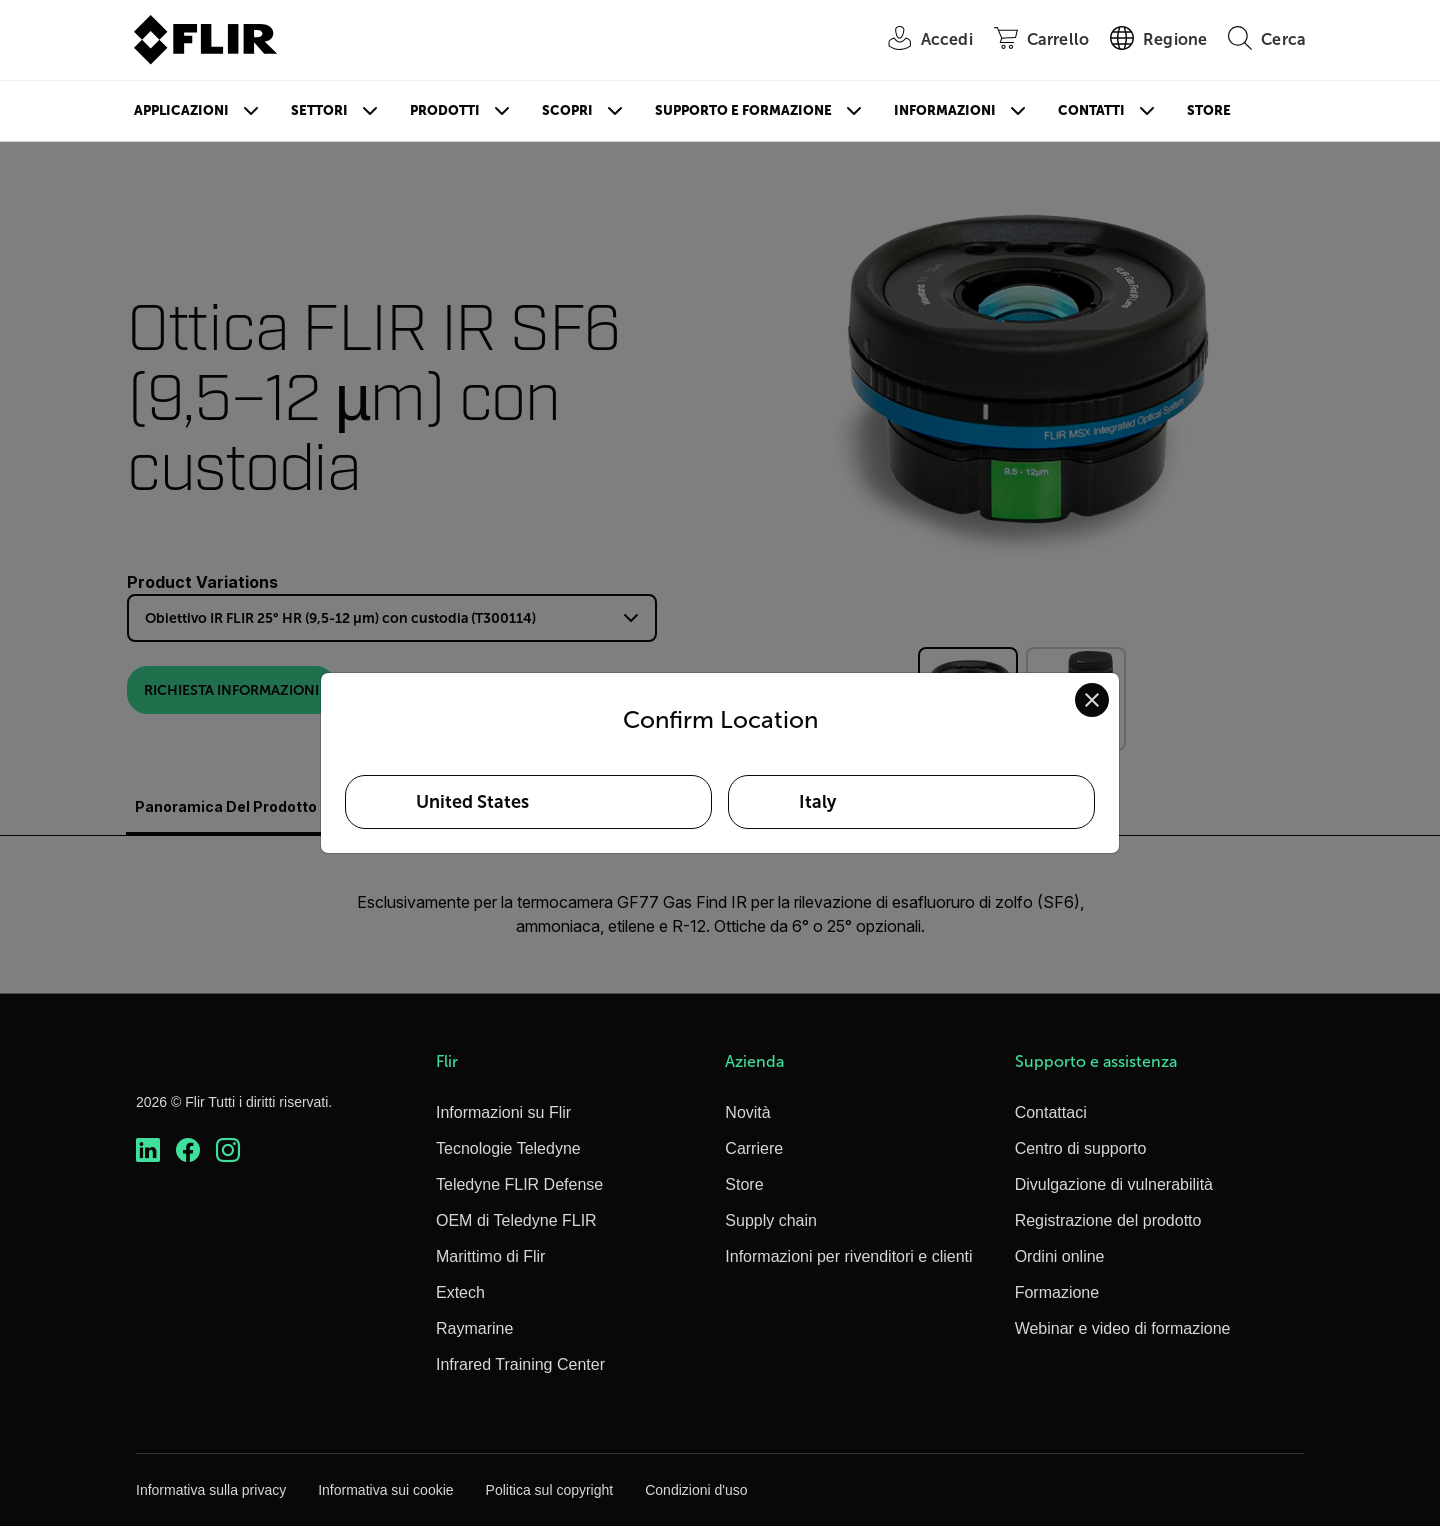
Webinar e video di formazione (1123, 1328)
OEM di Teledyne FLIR (516, 1220)
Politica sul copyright (550, 1490)
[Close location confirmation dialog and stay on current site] (1092, 700)
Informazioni (945, 110)
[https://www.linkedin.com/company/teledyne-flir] (148, 1150)
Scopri (567, 110)
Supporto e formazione (743, 110)
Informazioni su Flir (503, 1112)
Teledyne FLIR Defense (519, 1184)
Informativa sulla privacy (211, 1490)
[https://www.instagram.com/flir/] (228, 1150)
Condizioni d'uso (696, 1490)
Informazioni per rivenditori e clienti (848, 1256)
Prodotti (445, 110)
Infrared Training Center (520, 1364)
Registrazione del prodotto (1108, 1220)
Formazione (1057, 1292)
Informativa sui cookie (385, 1490)
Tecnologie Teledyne (508, 1148)
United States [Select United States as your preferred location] (472, 802)
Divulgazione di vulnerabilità (1114, 1184)
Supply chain (771, 1220)
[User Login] (920, 40)
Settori (319, 110)
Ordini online (1060, 1256)
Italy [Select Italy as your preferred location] (817, 802)
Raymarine (474, 1328)
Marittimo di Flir (490, 1256)
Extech (460, 1292)
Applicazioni (181, 110)
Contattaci (1051, 1112)
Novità (747, 1112)
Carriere (754, 1148)
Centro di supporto (1081, 1148)
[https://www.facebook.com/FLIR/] (188, 1150)
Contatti (1091, 110)
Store (1209, 110)
